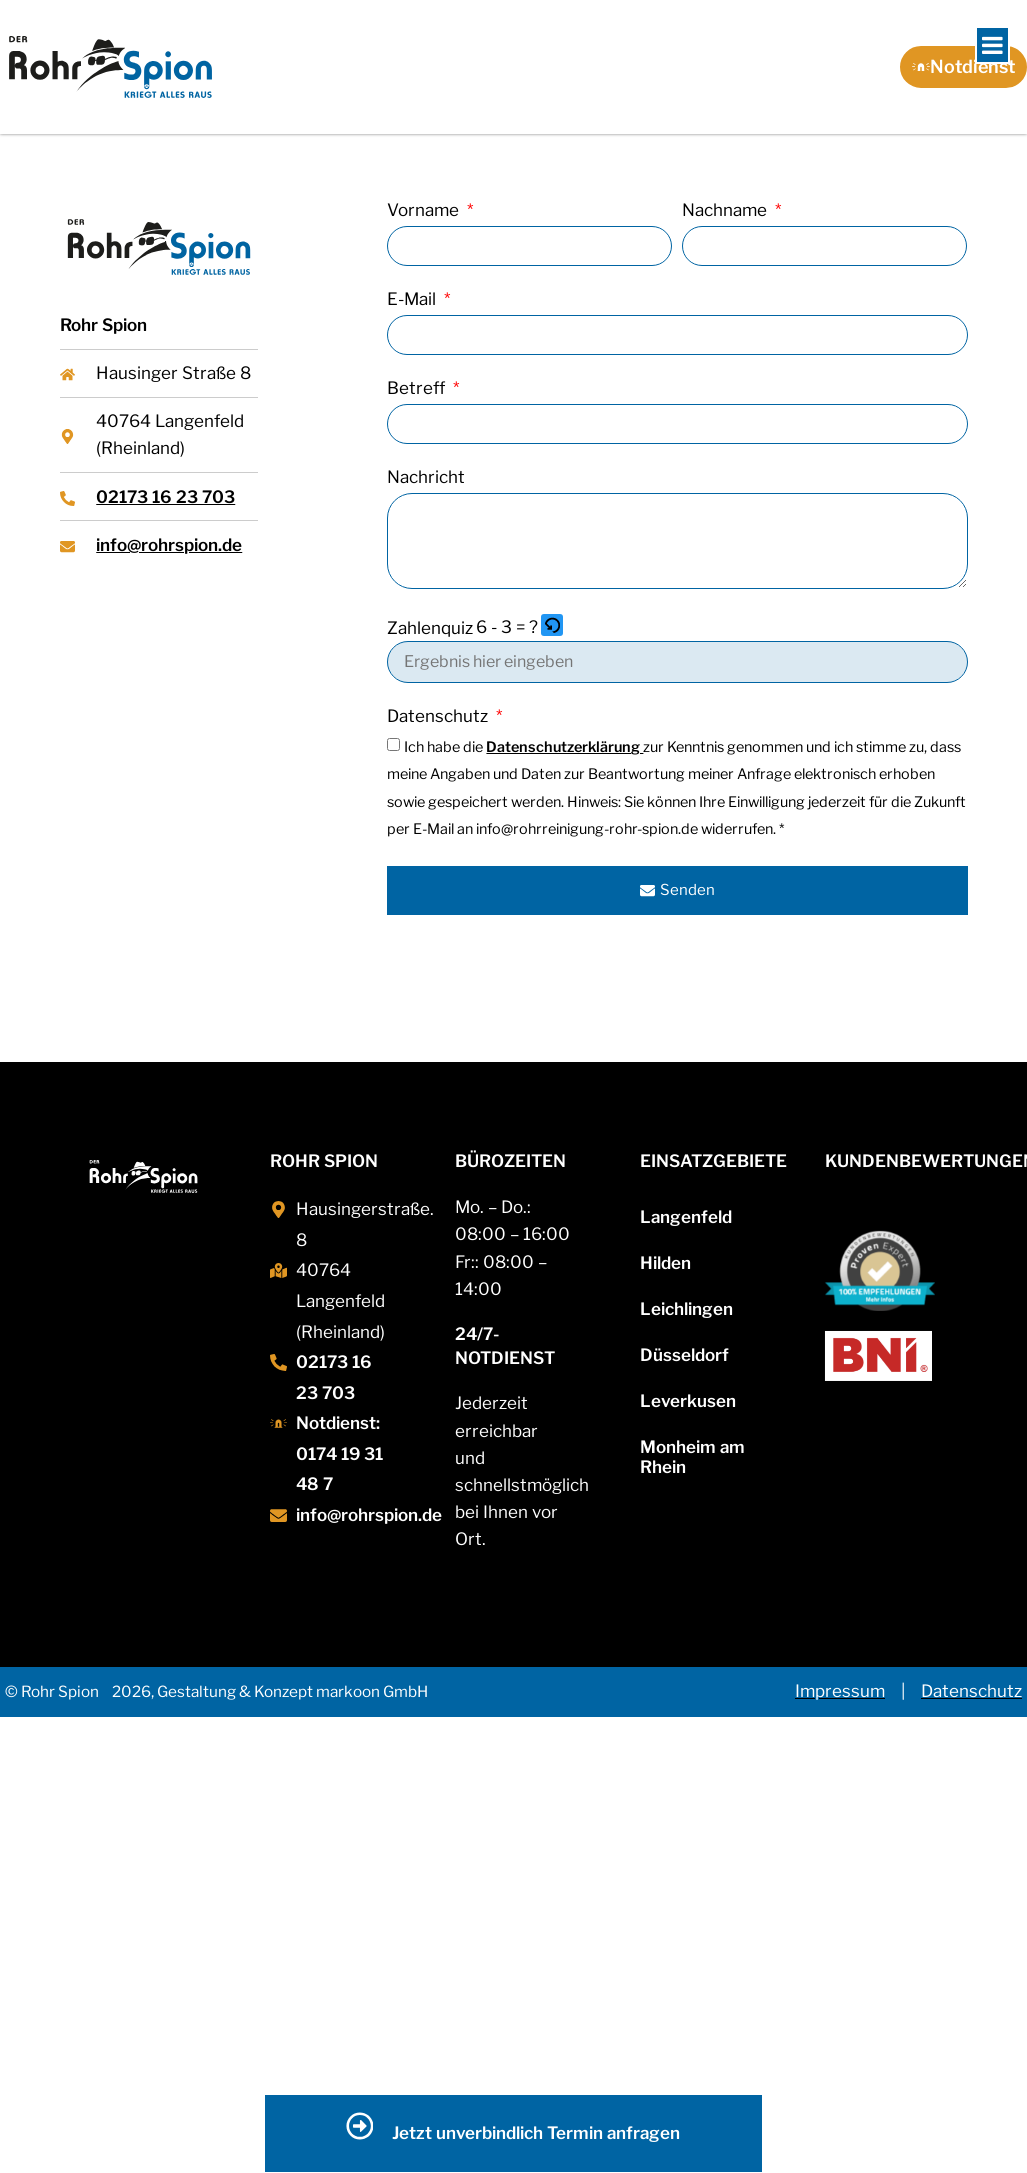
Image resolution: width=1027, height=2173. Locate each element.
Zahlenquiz (430, 628)
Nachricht (426, 478)
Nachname (726, 211)
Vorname (425, 211)
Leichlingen (686, 1309)
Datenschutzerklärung (564, 747)
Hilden (665, 1263)
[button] (553, 627)
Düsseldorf (684, 1355)
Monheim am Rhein (692, 1457)
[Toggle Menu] (992, 45)
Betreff (418, 389)
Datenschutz (439, 717)
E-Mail (413, 300)
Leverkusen (688, 1401)
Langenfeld (686, 1217)
